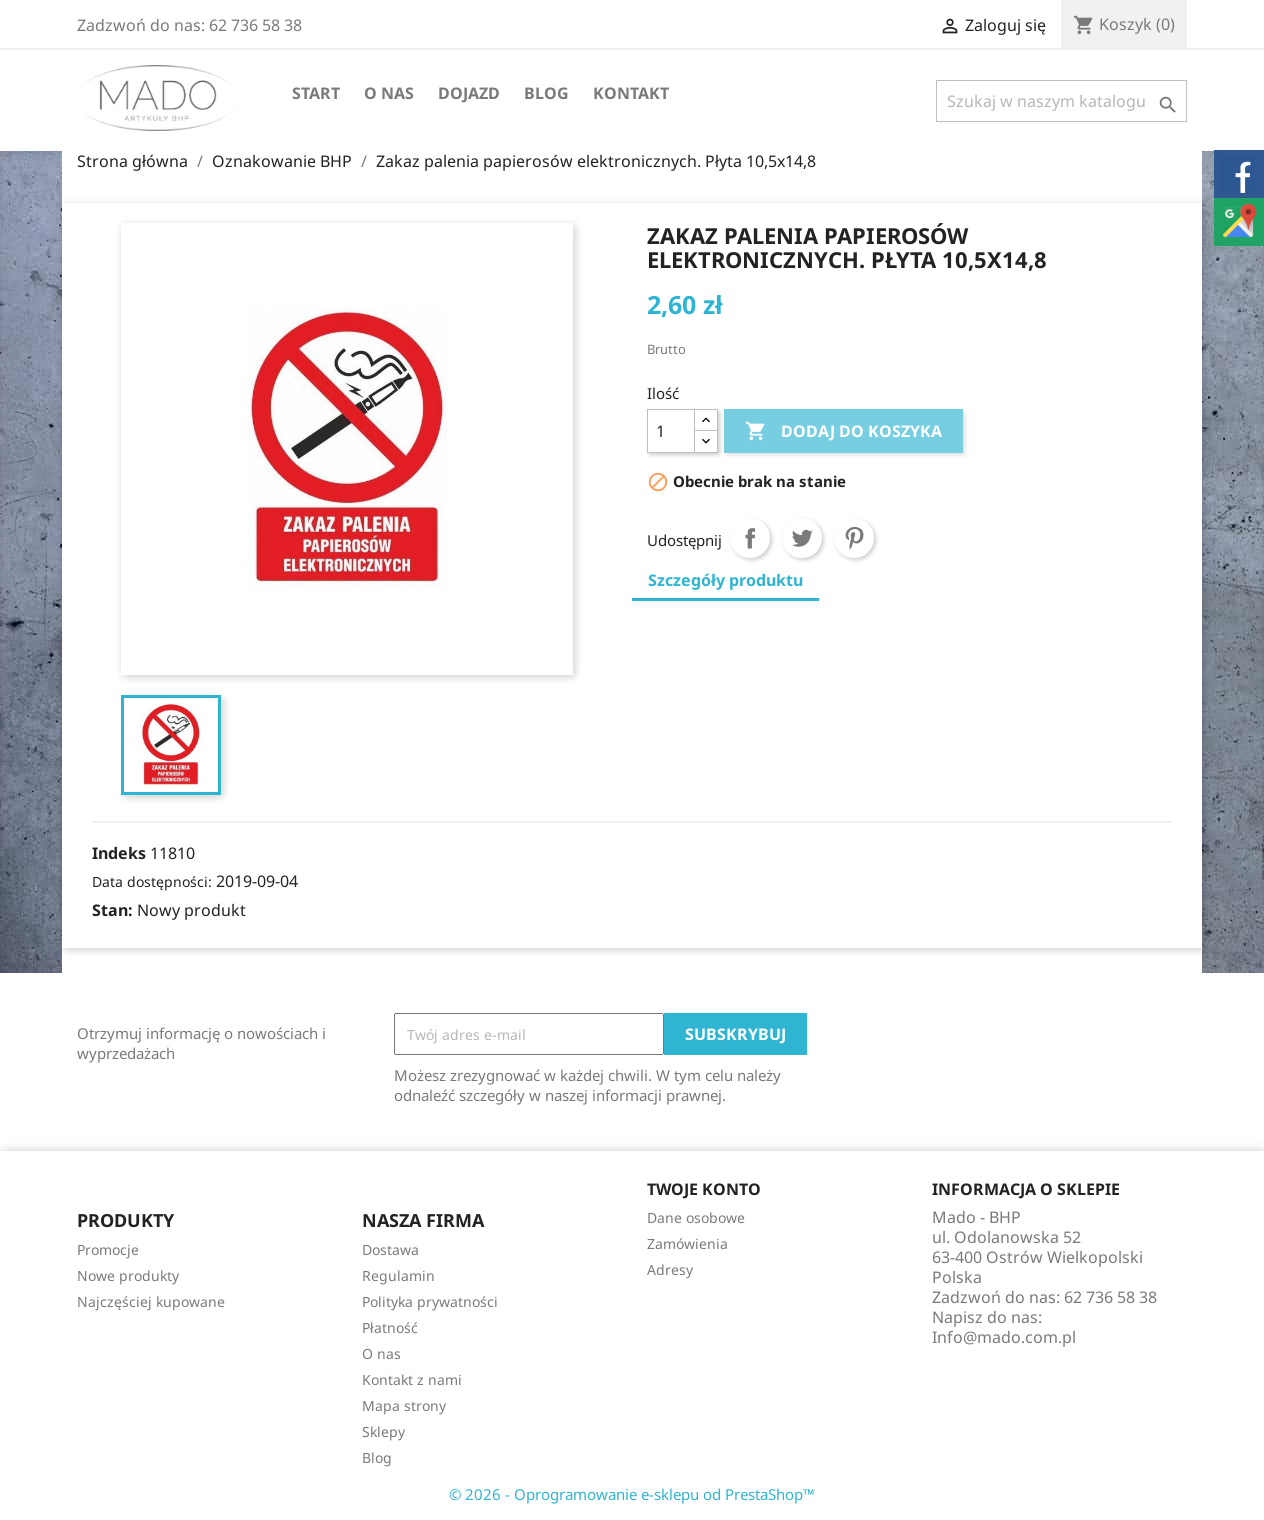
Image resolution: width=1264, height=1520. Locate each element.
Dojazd (469, 93)
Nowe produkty (128, 1275)
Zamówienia (687, 1243)
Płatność (390, 1327)
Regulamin (398, 1275)
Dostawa (390, 1249)
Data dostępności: (152, 881)
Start (316, 93)
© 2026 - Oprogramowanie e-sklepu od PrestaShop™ (632, 1494)
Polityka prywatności (430, 1301)
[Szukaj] (1061, 101)
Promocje (108, 1249)
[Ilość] (671, 431)
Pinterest (854, 538)
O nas (389, 93)
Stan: (112, 910)
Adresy (670, 1269)
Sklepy (383, 1431)
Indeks (119, 853)
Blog (546, 93)
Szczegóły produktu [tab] (725, 580)
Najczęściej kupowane (151, 1301)
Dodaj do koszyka (843, 432)
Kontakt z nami (412, 1379)
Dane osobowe (696, 1217)
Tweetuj (802, 538)
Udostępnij (750, 538)
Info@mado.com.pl (1004, 1337)
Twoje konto (704, 1189)
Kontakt (631, 93)
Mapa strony (404, 1405)
